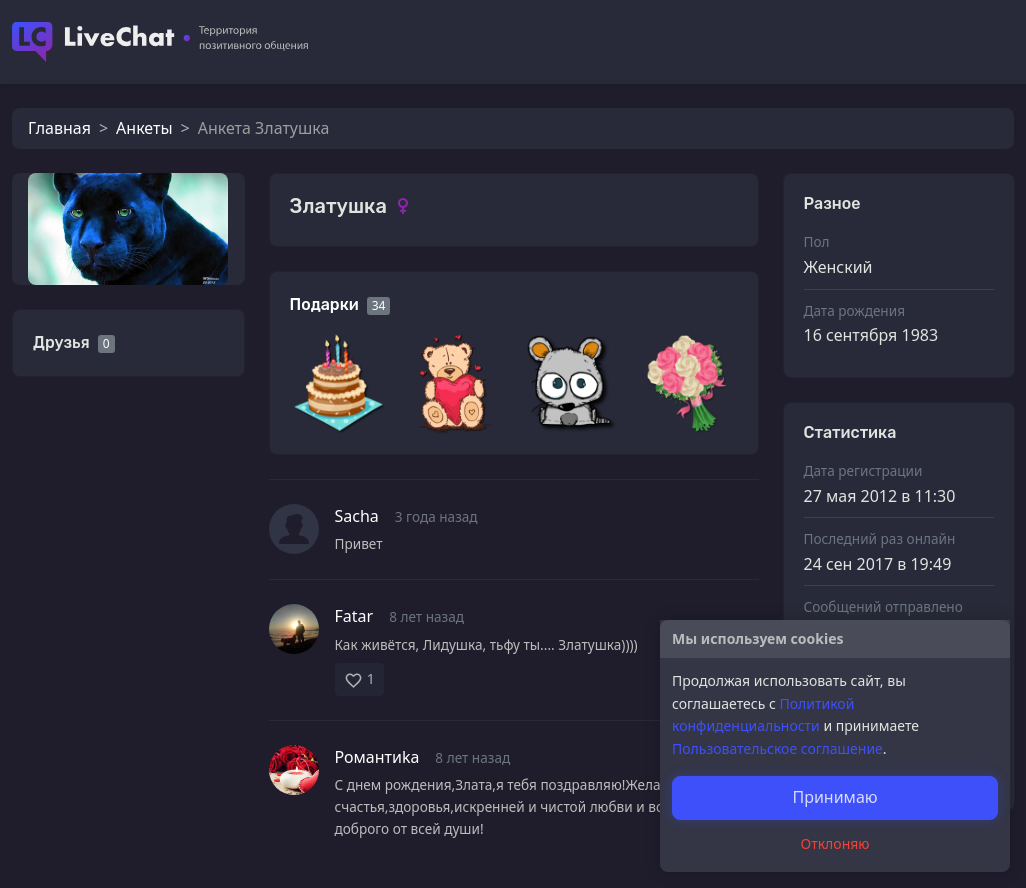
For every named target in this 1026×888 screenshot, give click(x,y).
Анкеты (144, 128)
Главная (59, 128)
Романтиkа (377, 757)
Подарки (324, 304)
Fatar (354, 616)
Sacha (357, 516)
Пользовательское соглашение (777, 748)
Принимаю (834, 797)
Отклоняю (835, 843)
